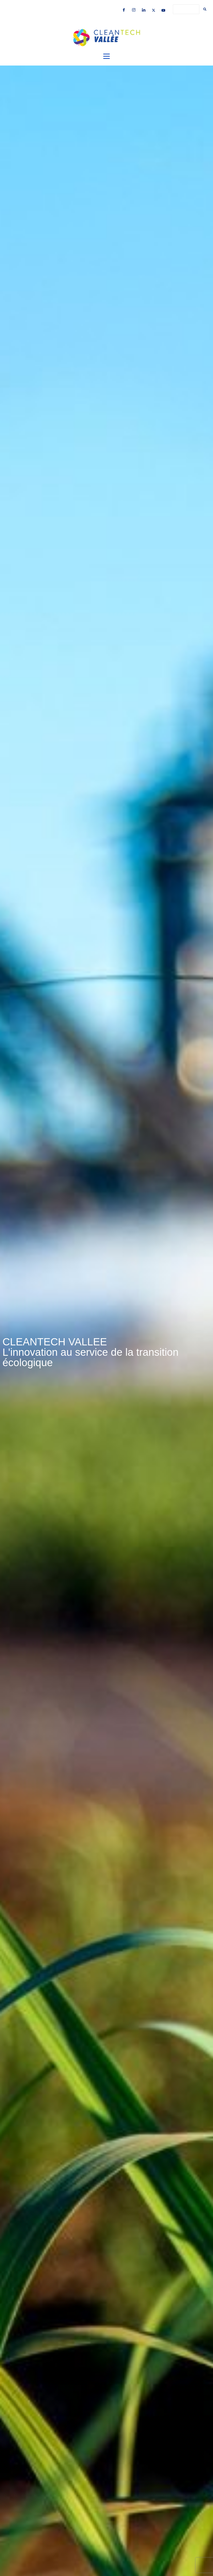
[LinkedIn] (143, 9)
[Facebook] (124, 9)
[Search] (186, 9)
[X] (153, 9)
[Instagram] (133, 9)
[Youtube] (163, 9)
